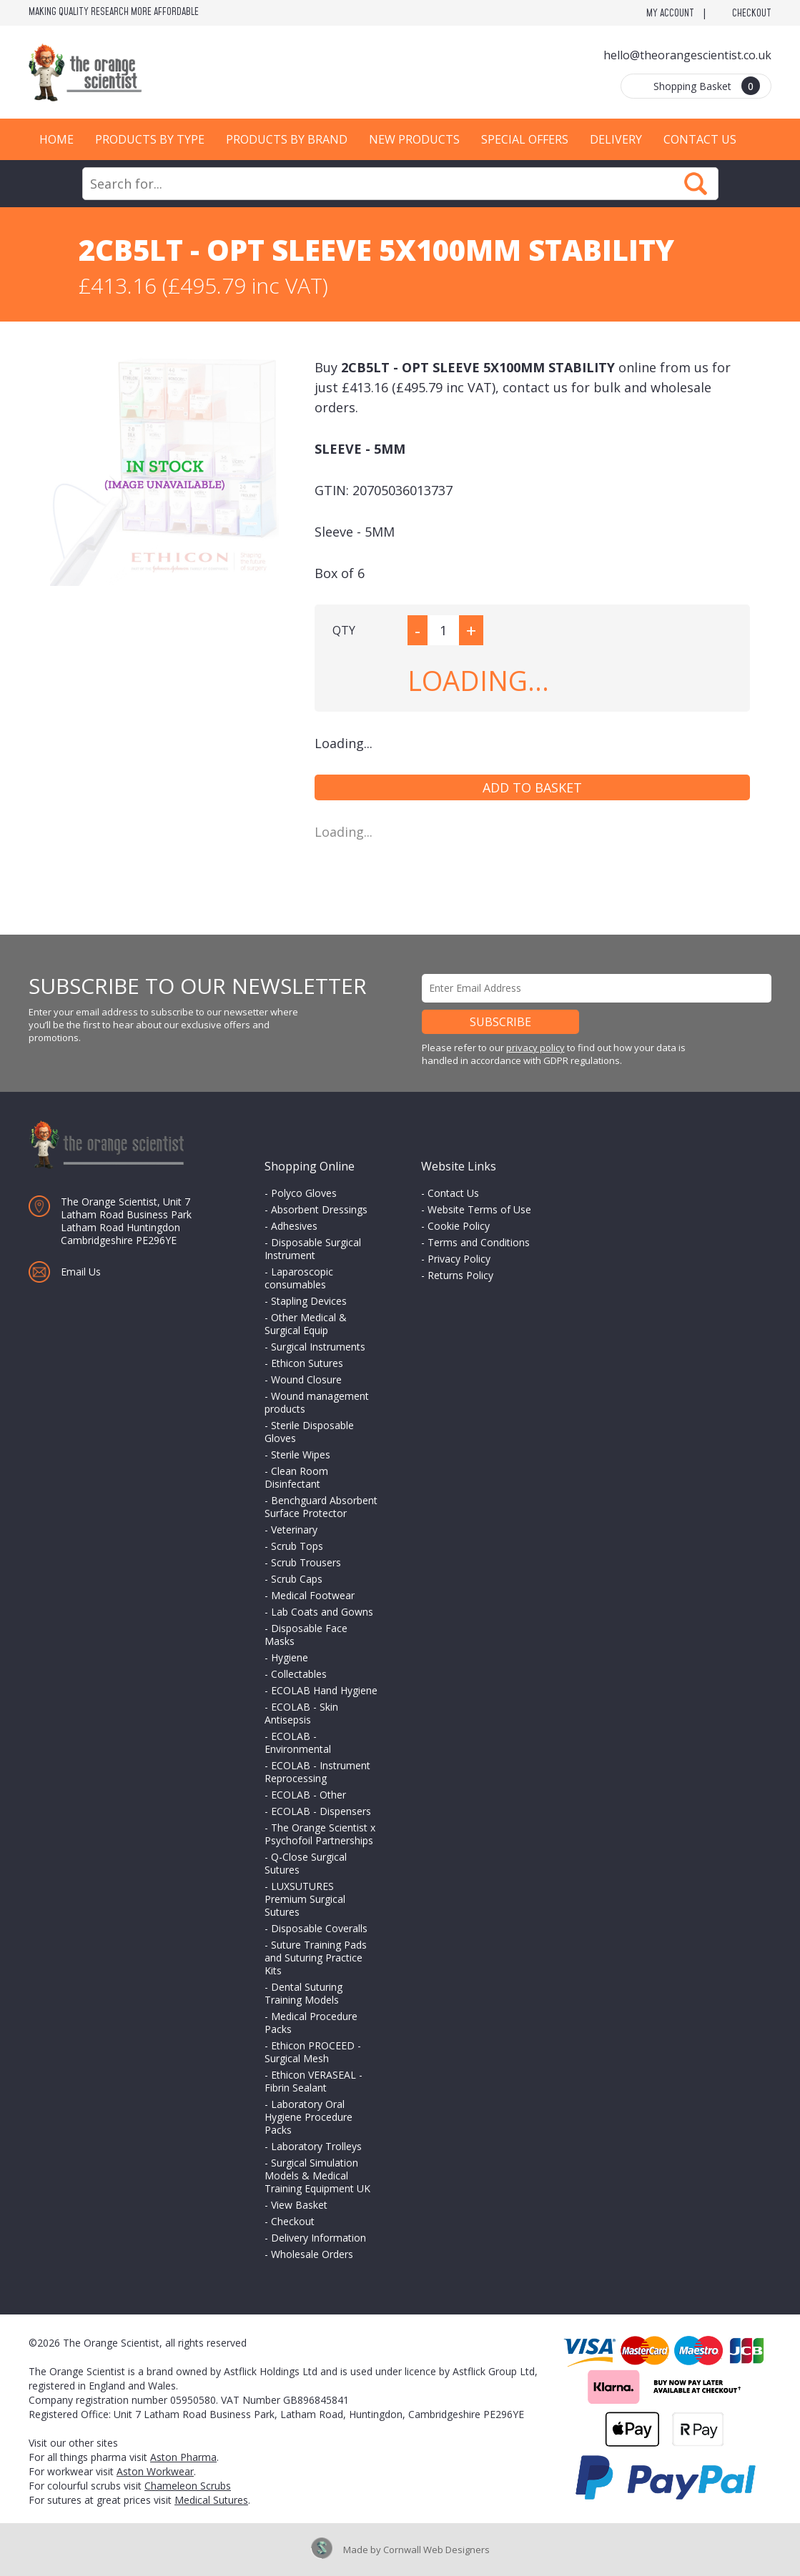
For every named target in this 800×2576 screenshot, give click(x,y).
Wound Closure (306, 1379)
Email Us (81, 1271)
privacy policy (535, 1047)
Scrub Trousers (306, 1562)
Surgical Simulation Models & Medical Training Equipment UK (317, 2175)
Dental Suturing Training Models (303, 1993)
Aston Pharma (183, 2457)
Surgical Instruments (318, 1346)
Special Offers (524, 139)
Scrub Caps (296, 1579)
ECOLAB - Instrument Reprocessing (317, 1772)
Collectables (299, 1674)
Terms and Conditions (479, 1242)
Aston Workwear (155, 2471)
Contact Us (699, 139)
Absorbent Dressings (319, 1209)
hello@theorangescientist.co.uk (687, 55)
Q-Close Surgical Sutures (306, 1863)
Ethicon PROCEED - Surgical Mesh (313, 2052)
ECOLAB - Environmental (298, 1742)
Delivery (616, 139)
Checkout (751, 13)
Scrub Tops (297, 1546)
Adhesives (294, 1226)
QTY (343, 630)
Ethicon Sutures (307, 1363)
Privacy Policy (459, 1258)
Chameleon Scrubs (187, 2485)
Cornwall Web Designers (436, 2549)
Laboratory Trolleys (316, 2146)
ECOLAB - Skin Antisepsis (301, 1713)
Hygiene (289, 1657)
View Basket (299, 2205)
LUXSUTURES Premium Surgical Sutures (305, 1899)
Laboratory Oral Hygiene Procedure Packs (308, 2117)
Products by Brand (286, 139)
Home (56, 139)
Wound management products (317, 1402)
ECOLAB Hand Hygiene (324, 1690)
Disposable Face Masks (306, 1634)
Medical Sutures (211, 2500)
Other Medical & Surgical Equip (306, 1324)
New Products (414, 139)
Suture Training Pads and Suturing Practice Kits (316, 1957)
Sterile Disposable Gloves (309, 1431)
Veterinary (294, 1529)
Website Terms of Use (479, 1209)
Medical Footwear (313, 1595)
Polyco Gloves (304, 1193)
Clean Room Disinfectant (296, 1477)
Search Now (696, 184)
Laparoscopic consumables (299, 1278)
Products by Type (149, 139)
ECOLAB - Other (308, 1794)
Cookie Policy (459, 1226)
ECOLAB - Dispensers (321, 1811)
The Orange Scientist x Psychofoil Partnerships (320, 1834)
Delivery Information (318, 2237)
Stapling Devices (309, 1301)
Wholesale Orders (312, 2254)
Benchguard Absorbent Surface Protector (321, 1506)
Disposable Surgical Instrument (313, 1248)
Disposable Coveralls (319, 1928)
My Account (670, 13)
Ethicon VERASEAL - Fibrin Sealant (313, 2081)
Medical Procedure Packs (311, 2022)
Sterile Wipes (300, 1454)
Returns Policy (460, 1275)
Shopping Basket (706, 85)
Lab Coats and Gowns (322, 1611)
